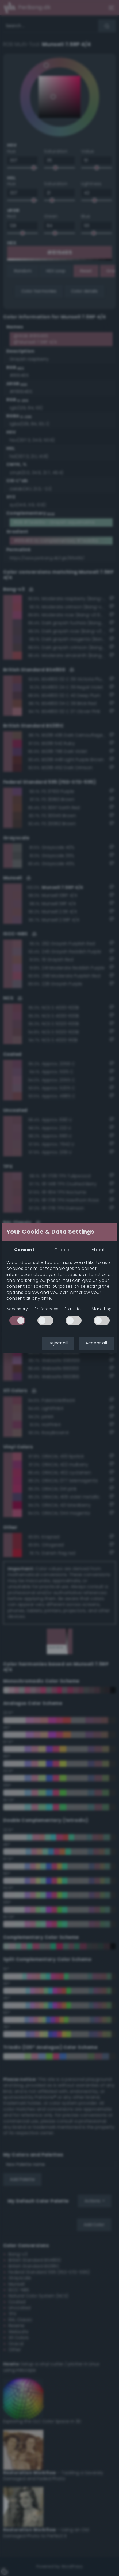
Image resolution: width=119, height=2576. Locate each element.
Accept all (96, 1343)
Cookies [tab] (63, 1250)
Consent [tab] (24, 1250)
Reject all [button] (58, 1343)
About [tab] (98, 1250)
